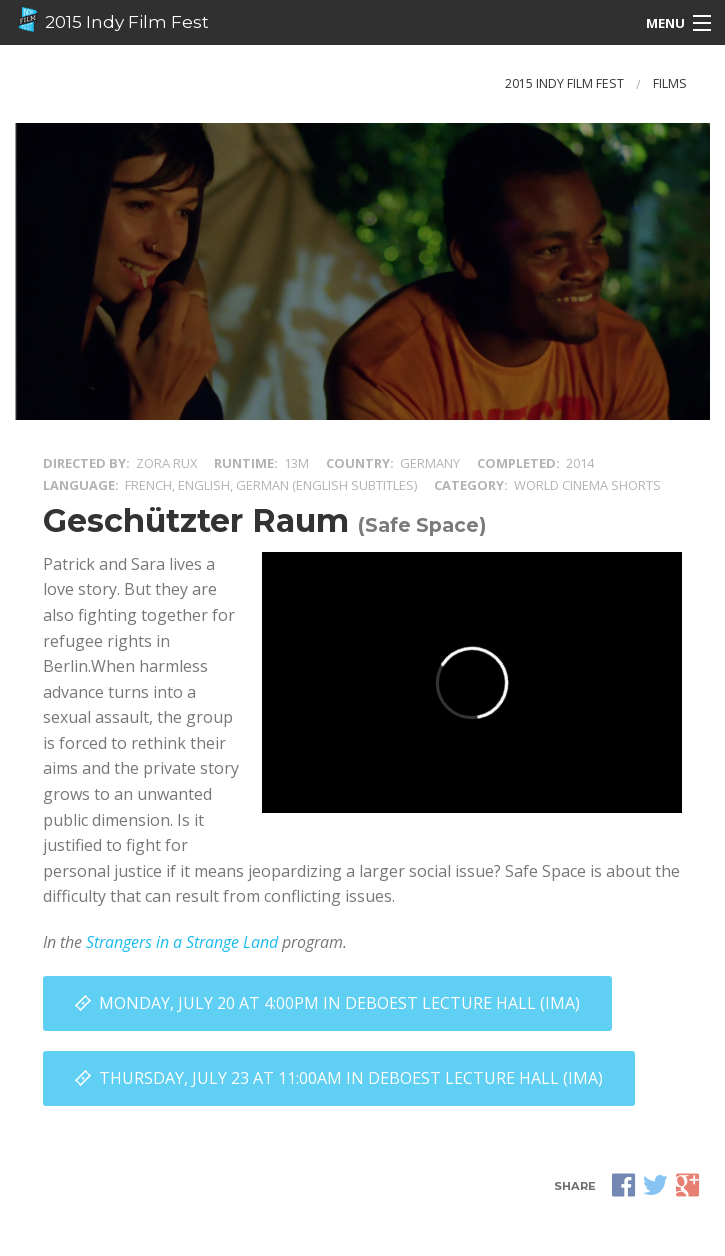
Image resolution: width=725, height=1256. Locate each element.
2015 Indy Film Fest (112, 20)
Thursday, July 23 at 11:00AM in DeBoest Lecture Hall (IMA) (351, 1078)
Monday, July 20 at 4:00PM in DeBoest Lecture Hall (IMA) (339, 1003)
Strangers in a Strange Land (182, 942)
